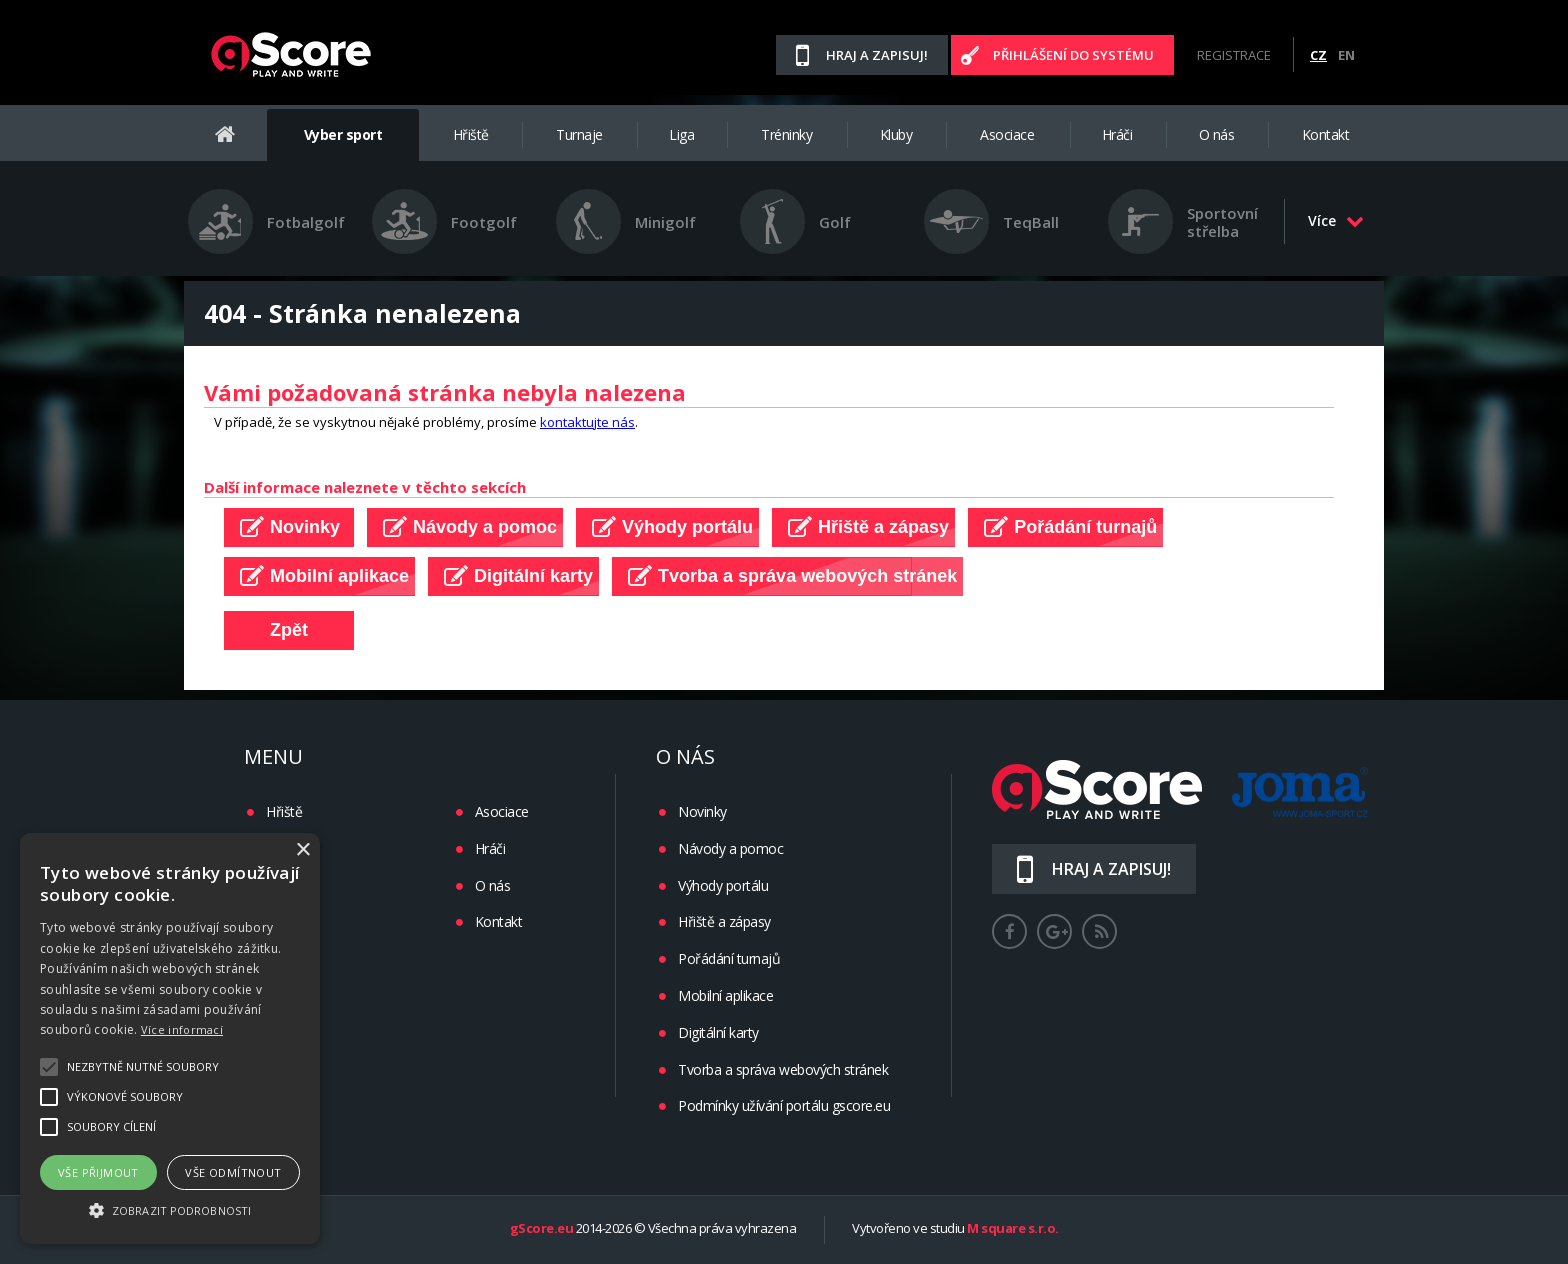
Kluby (896, 134)
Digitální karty (718, 1032)
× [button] (302, 850)
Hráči (1117, 134)
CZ (1318, 55)
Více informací (182, 1029)
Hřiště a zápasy (724, 921)
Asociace (1007, 134)
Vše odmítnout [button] (233, 1172)
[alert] (170, 1038)
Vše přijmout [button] (98, 1172)
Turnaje (579, 134)
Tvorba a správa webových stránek (783, 1069)
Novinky (702, 811)
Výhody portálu (723, 885)
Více (1336, 220)
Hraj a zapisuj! (877, 55)
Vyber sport (343, 134)
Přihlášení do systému (1073, 55)
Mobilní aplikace (725, 995)
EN (1346, 55)
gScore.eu (542, 1229)
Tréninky (786, 134)
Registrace (1234, 55)
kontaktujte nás (587, 422)
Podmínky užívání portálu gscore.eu (784, 1105)
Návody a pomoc (730, 848)
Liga (681, 134)
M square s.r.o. (1013, 1229)
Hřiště (471, 134)
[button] (170, 1209)
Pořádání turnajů (729, 958)
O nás (1217, 134)
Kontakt (1326, 134)
